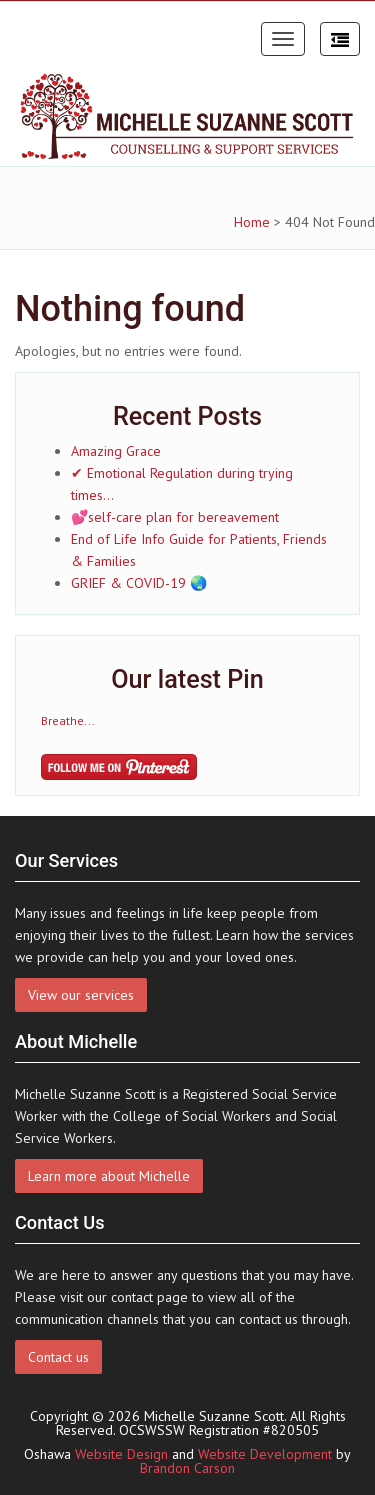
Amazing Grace (116, 451)
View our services (81, 995)
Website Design (121, 1454)
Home (252, 222)
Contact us (58, 1357)
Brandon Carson (187, 1468)
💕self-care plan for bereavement (175, 517)
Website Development (265, 1454)
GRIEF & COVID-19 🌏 (139, 583)
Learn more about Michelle (109, 1176)
